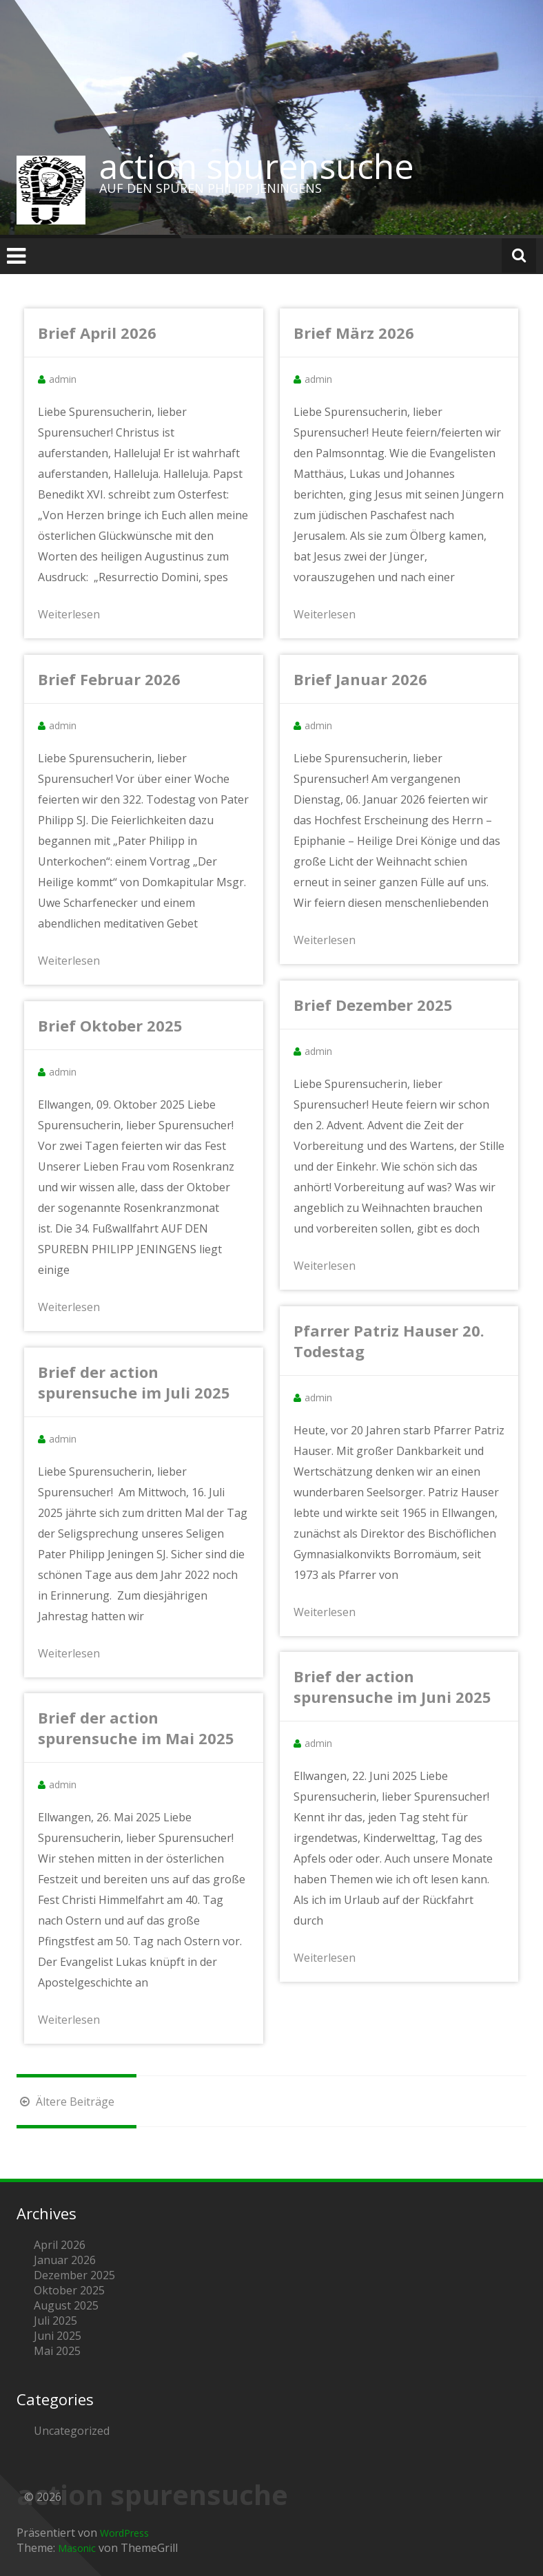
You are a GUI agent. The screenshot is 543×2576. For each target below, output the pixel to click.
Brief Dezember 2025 (373, 1004)
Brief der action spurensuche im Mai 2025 (136, 1727)
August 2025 (66, 2305)
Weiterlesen (69, 614)
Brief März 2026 (354, 332)
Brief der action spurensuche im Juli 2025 (134, 1382)
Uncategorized (72, 2430)
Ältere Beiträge (65, 2101)
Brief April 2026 (97, 332)
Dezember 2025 (74, 2275)
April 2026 (59, 2244)
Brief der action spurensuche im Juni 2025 (392, 1686)
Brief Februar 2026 (109, 679)
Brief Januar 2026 (360, 679)
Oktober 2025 (69, 2290)
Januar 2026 (65, 2260)
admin (62, 379)
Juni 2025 (57, 2335)
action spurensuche (256, 166)
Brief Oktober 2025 (110, 1025)
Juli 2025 (55, 2320)
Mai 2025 (57, 2350)
